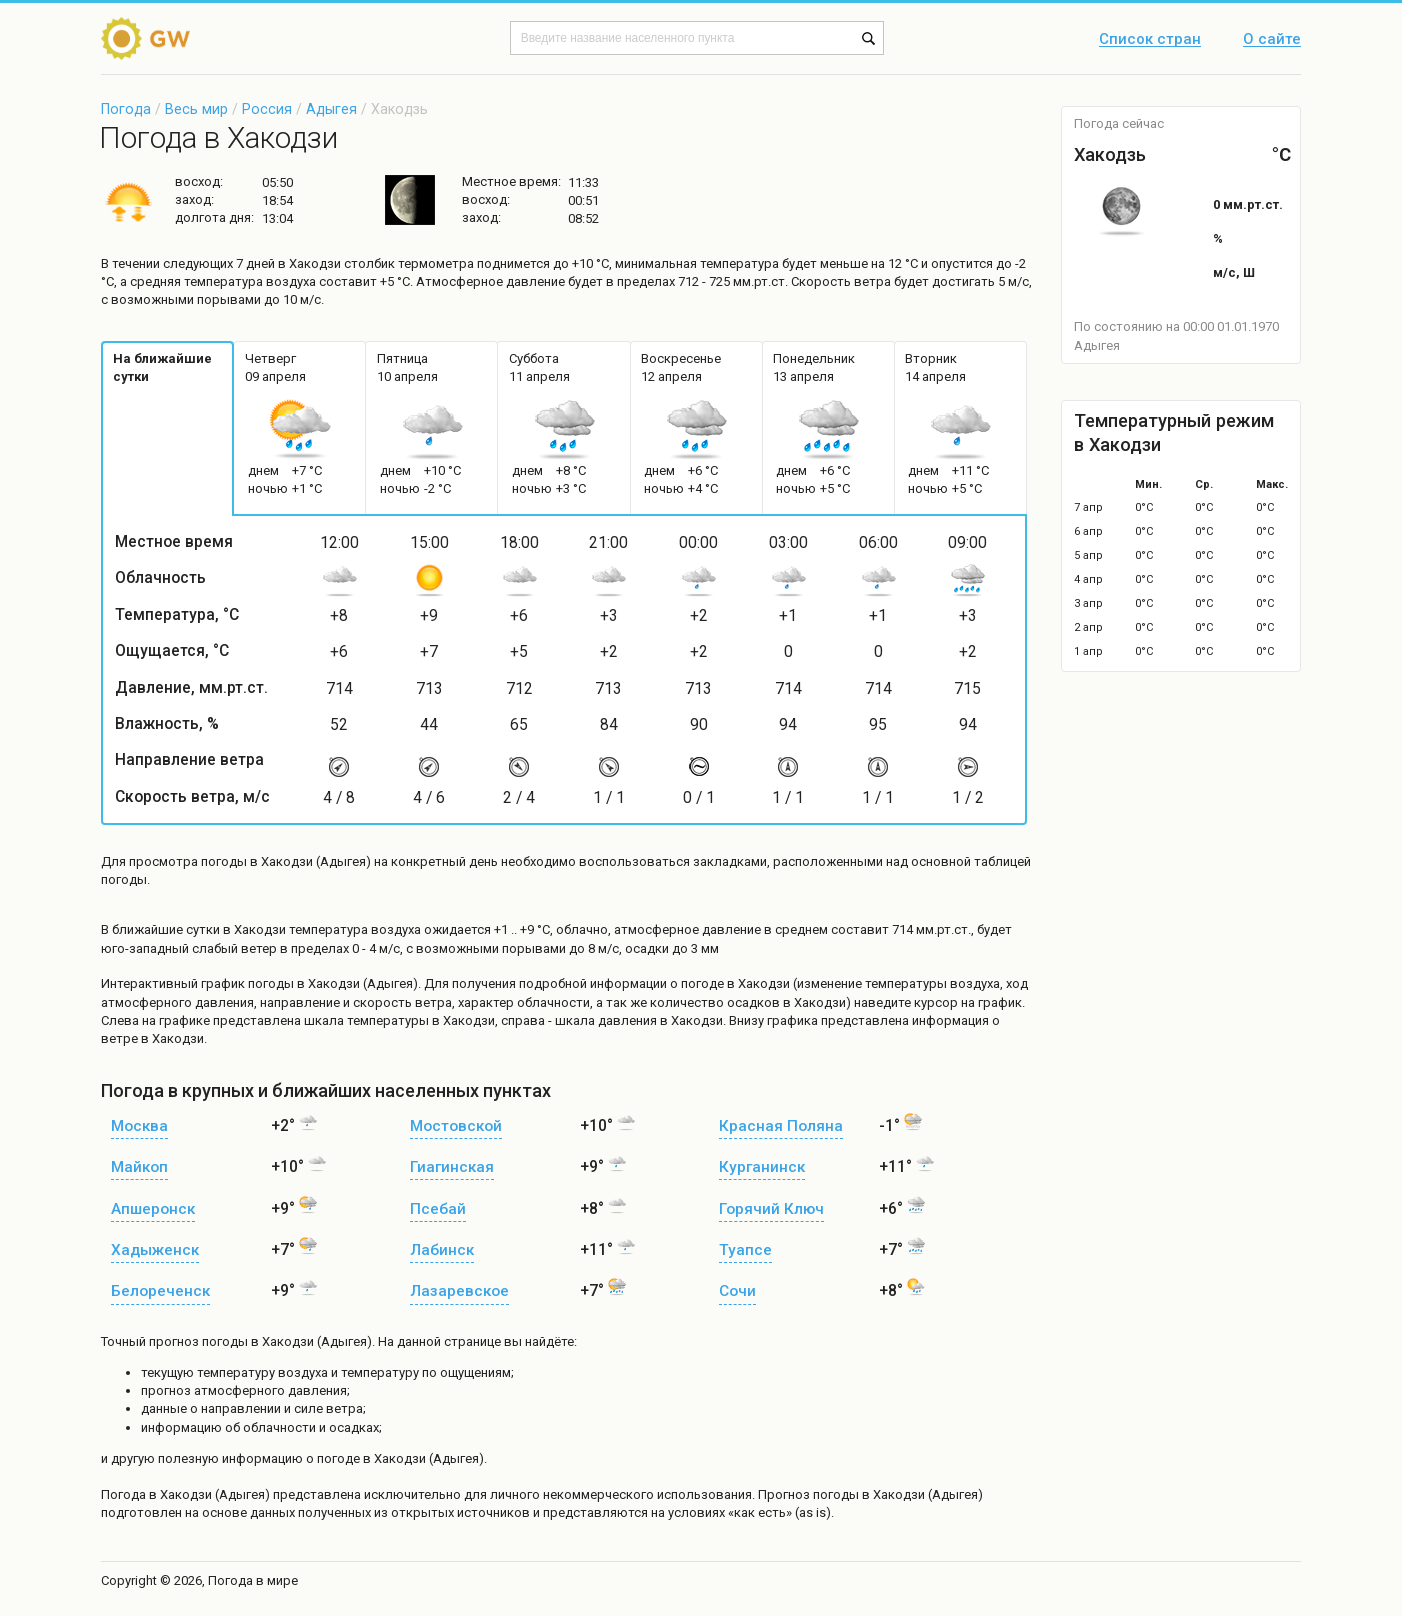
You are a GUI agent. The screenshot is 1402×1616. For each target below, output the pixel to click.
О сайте (1272, 40)
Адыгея (331, 109)
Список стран (1150, 40)
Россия (267, 109)
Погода (126, 109)
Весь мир (196, 109)
